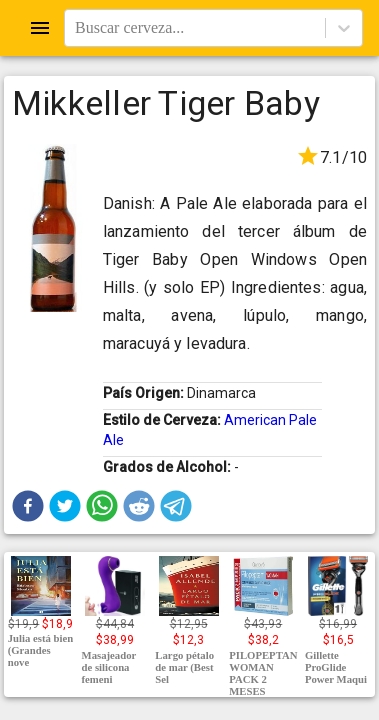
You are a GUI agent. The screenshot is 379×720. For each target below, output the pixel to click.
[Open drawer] (40, 28)
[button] (28, 506)
